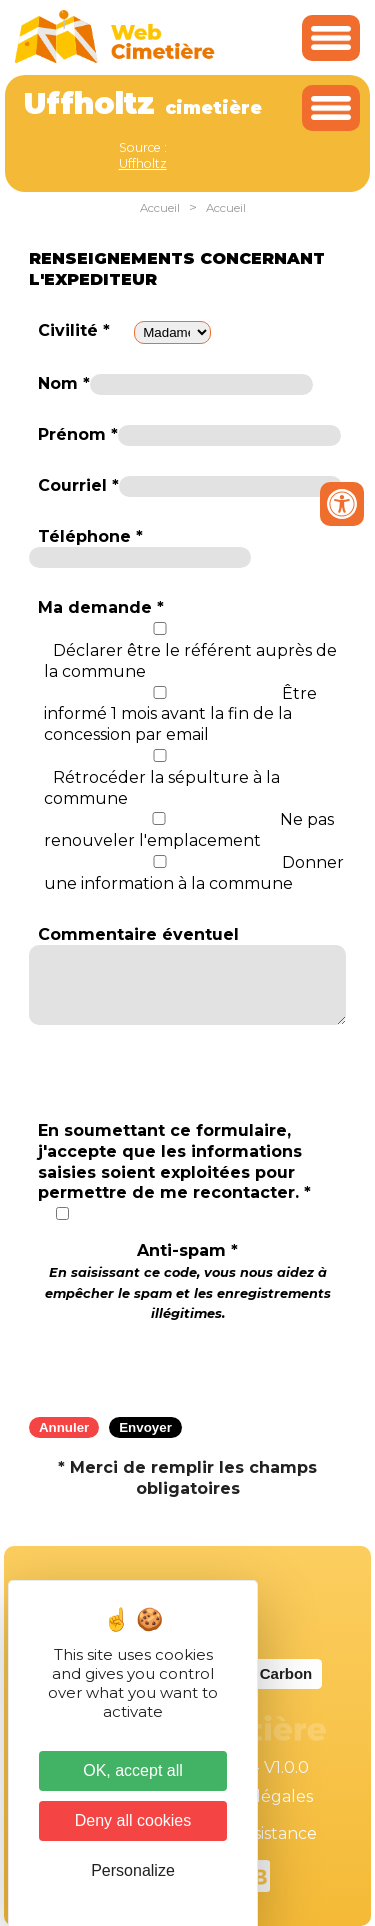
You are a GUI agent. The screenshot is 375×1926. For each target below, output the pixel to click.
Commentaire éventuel (138, 934)
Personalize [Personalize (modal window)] (133, 1870)
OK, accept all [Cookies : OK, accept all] (133, 1770)
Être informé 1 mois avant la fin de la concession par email (180, 714)
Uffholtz (143, 163)
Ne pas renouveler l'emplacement (189, 830)
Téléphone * (90, 536)
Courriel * (78, 485)
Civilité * (74, 330)
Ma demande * (101, 607)
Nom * (64, 383)
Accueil (160, 208)
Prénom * (78, 434)
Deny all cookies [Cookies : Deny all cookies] (133, 1820)
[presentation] (188, 1363)
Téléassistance (260, 1833)
